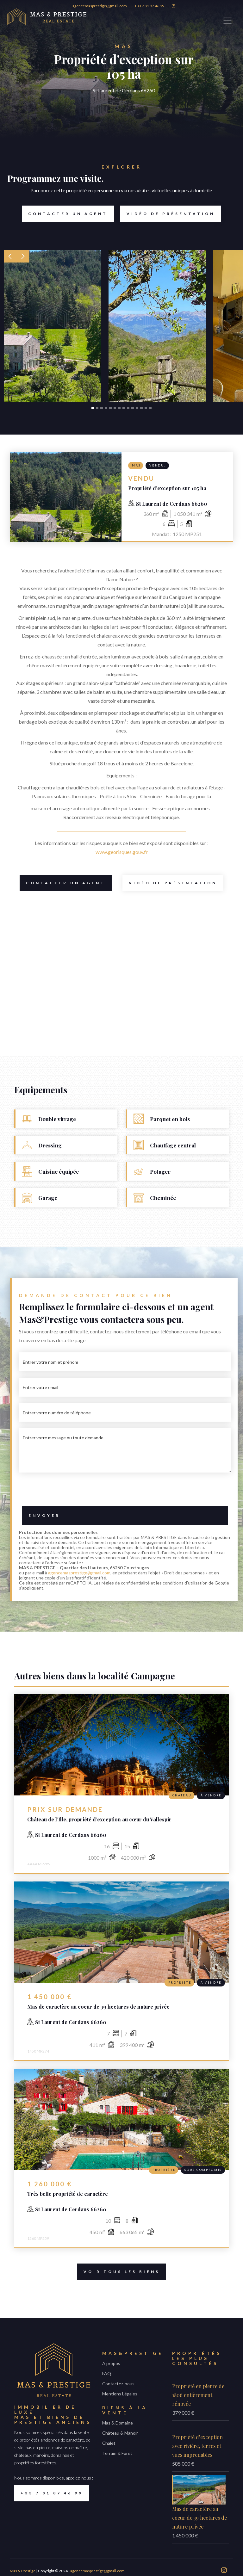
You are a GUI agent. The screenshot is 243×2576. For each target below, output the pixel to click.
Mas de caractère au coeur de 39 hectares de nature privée (199, 2517)
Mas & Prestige (22, 2570)
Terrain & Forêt (117, 2453)
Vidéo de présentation (167, 214)
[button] (10, 256)
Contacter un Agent (65, 214)
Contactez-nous (118, 2383)
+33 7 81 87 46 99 (149, 5)
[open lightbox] (52, 326)
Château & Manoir (120, 2433)
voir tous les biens (118, 2272)
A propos (111, 2363)
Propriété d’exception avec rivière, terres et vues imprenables (197, 2446)
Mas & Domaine (117, 2422)
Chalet (108, 2443)
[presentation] (125, 1491)
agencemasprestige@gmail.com (99, 5)
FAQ (106, 2373)
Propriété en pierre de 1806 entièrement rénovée (198, 2395)
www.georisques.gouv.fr (122, 852)
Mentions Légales (119, 2393)
